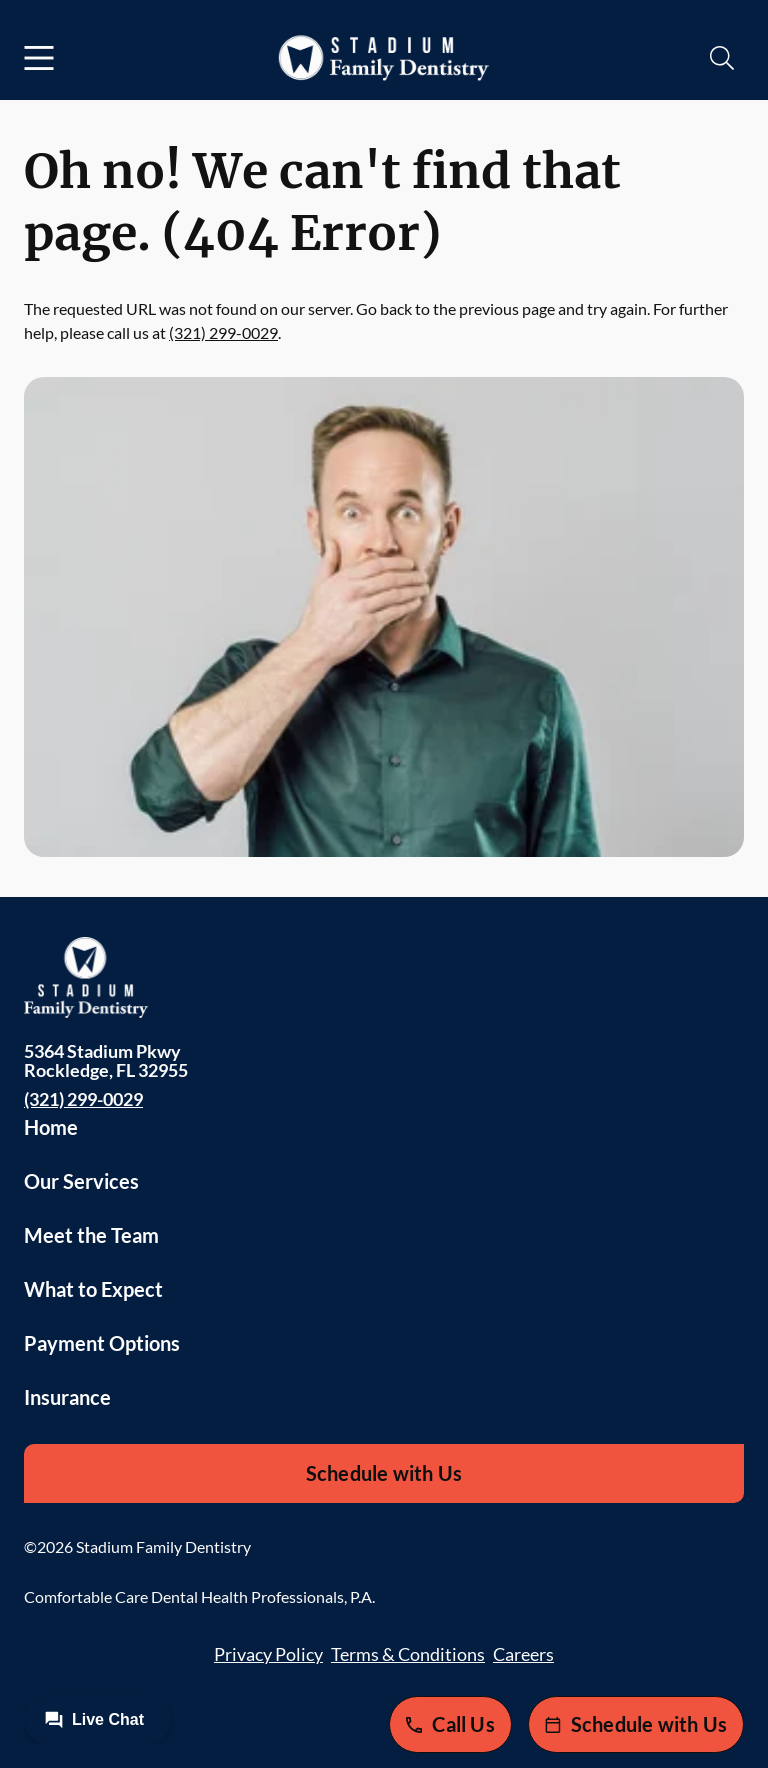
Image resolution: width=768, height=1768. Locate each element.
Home (51, 1127)
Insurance (67, 1397)
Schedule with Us (384, 1473)
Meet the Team (91, 1235)
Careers (523, 1654)
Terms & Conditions (408, 1654)
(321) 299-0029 (223, 332)
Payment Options (102, 1343)
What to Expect (93, 1289)
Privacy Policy (268, 1654)
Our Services (81, 1181)
